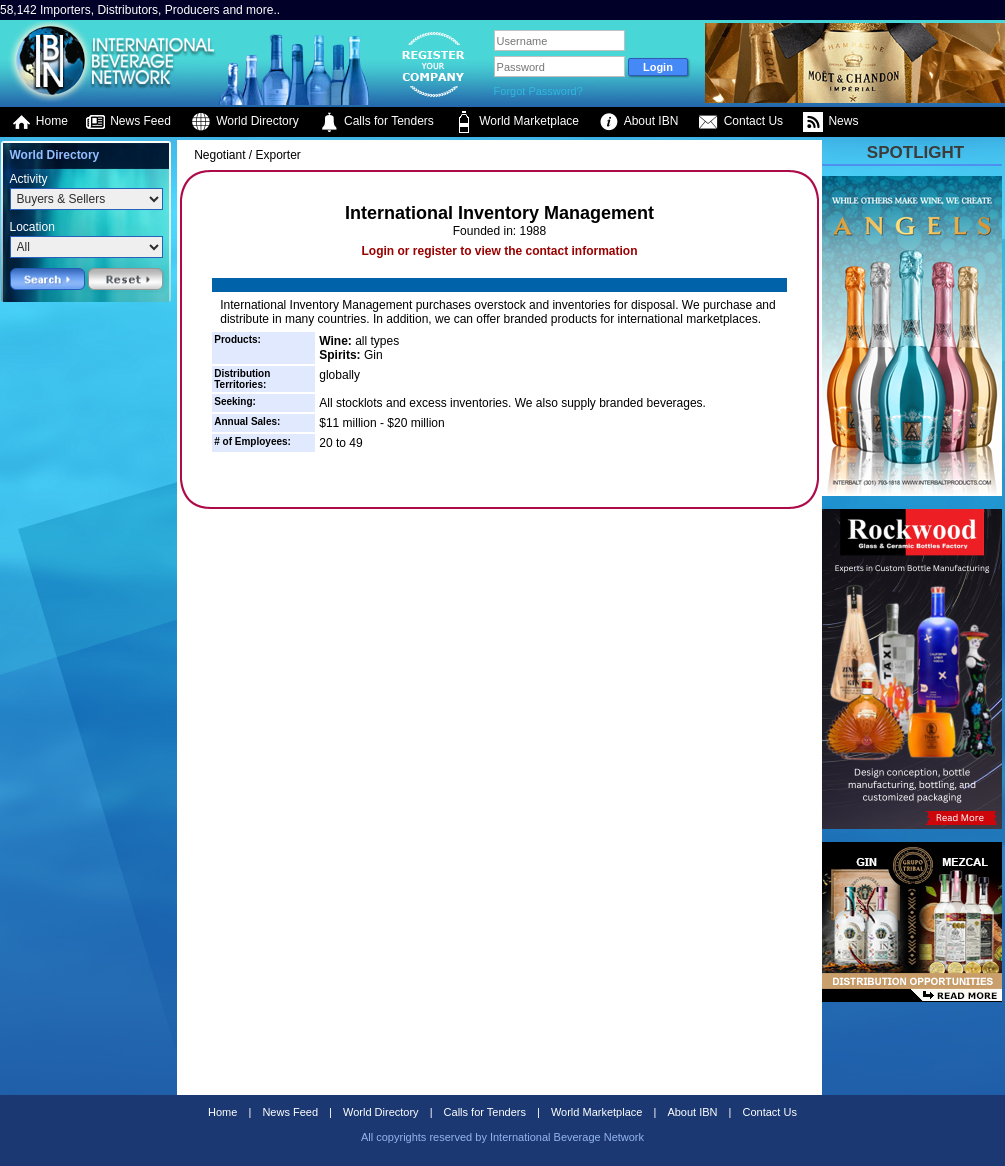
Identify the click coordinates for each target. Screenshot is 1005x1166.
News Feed (128, 122)
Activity (29, 179)
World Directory (245, 122)
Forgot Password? (538, 91)
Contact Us (740, 122)
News (830, 122)
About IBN (638, 122)
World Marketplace (516, 122)
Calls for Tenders (376, 122)
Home (39, 122)
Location (32, 227)
